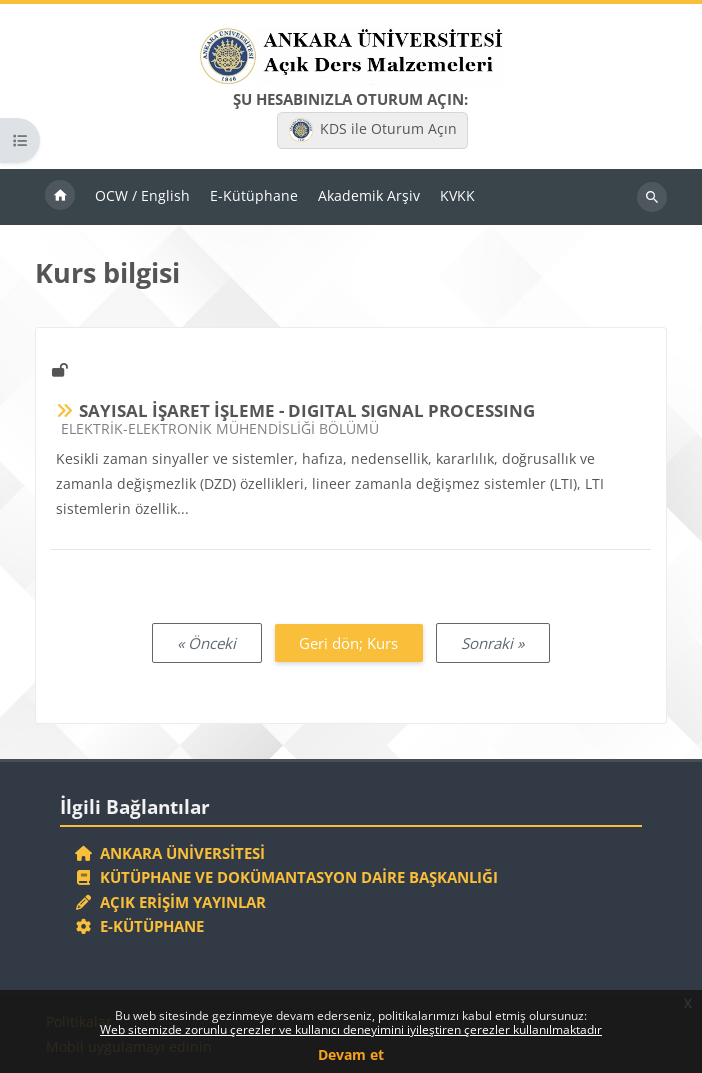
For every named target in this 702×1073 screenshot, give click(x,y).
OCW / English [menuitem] (142, 195)
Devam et (351, 1054)
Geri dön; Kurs (348, 643)
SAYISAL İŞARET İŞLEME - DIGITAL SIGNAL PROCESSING (307, 410)
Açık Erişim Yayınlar (172, 902)
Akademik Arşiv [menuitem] (369, 195)
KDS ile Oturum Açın (373, 130)
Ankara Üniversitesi (170, 853)
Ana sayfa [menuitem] (60, 197)
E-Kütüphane (139, 926)
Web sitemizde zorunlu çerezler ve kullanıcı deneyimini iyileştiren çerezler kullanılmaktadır (351, 1029)
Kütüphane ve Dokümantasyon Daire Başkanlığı (286, 877)
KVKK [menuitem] (457, 195)
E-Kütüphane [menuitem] (254, 195)
